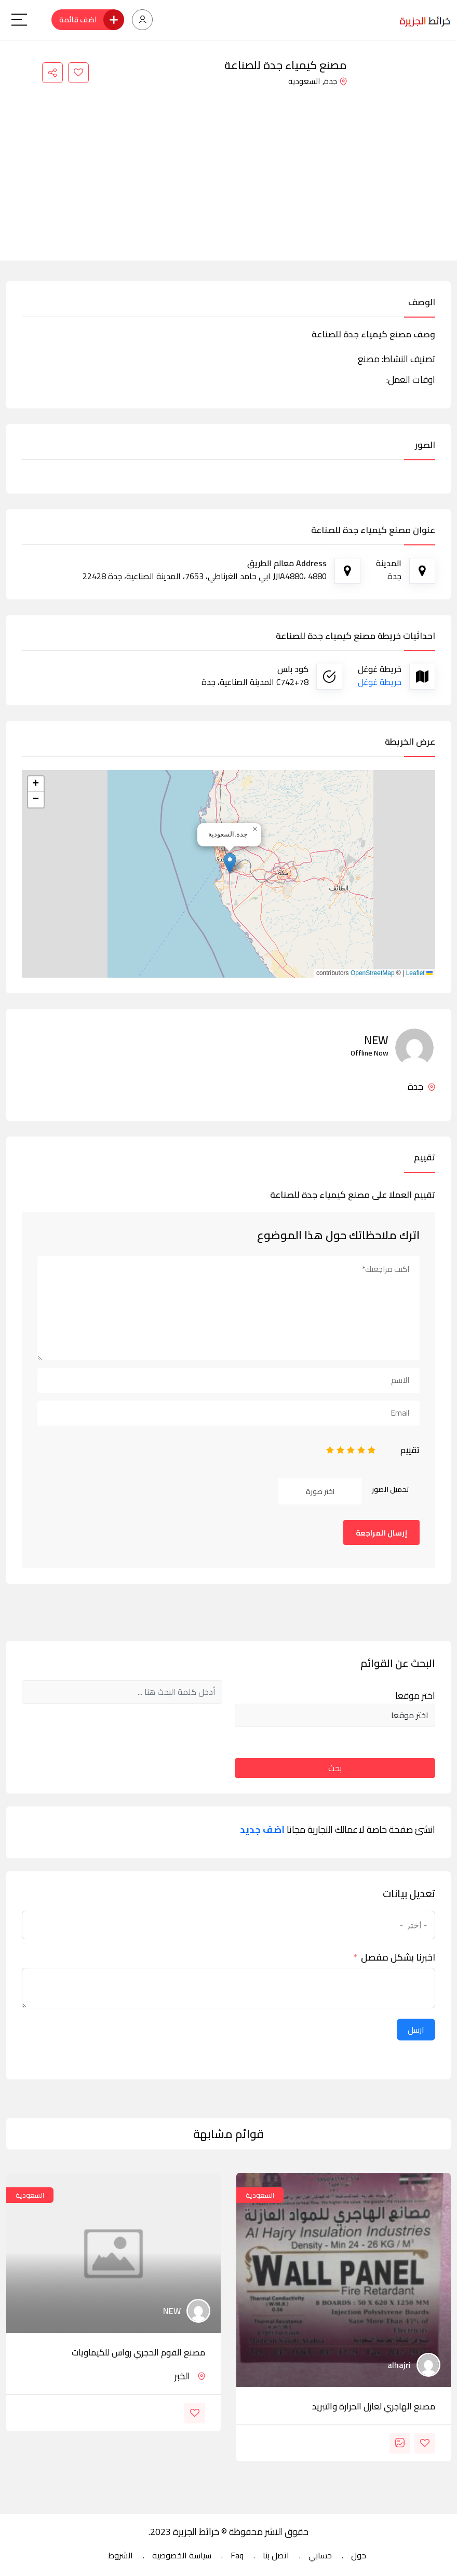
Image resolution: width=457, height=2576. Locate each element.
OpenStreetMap (373, 973)
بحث (335, 1768)
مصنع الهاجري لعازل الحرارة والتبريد (373, 2406)
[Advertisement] (228, 167)
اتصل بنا (276, 2555)
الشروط (120, 2555)
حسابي (320, 2555)
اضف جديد (262, 1830)
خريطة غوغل (379, 682)
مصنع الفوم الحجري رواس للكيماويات (138, 2352)
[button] (229, 863)
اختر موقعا (415, 1696)
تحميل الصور (390, 1489)
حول (358, 2555)
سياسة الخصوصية (181, 2555)
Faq (237, 2555)
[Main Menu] (19, 20)
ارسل (416, 2029)
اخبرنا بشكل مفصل (398, 1957)
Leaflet (419, 973)
